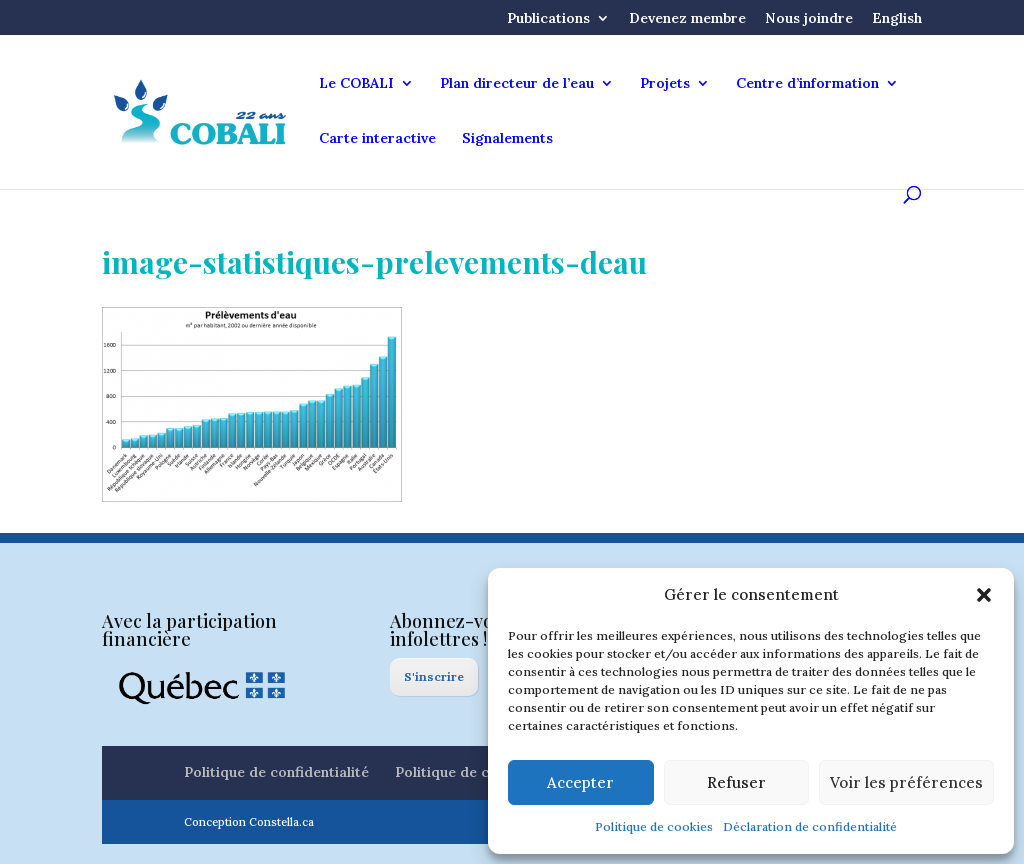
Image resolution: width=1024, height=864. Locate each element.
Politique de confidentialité (276, 772)
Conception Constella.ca (249, 822)
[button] (984, 595)
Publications (548, 19)
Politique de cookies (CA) (480, 772)
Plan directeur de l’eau (517, 84)
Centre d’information (807, 84)
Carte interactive (377, 139)
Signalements (507, 139)
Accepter (580, 782)
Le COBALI (356, 84)
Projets (665, 84)
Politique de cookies (654, 826)
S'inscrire (434, 676)
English (897, 19)
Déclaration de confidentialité (810, 826)
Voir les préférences (906, 782)
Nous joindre (809, 19)
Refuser (736, 782)
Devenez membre (687, 19)
